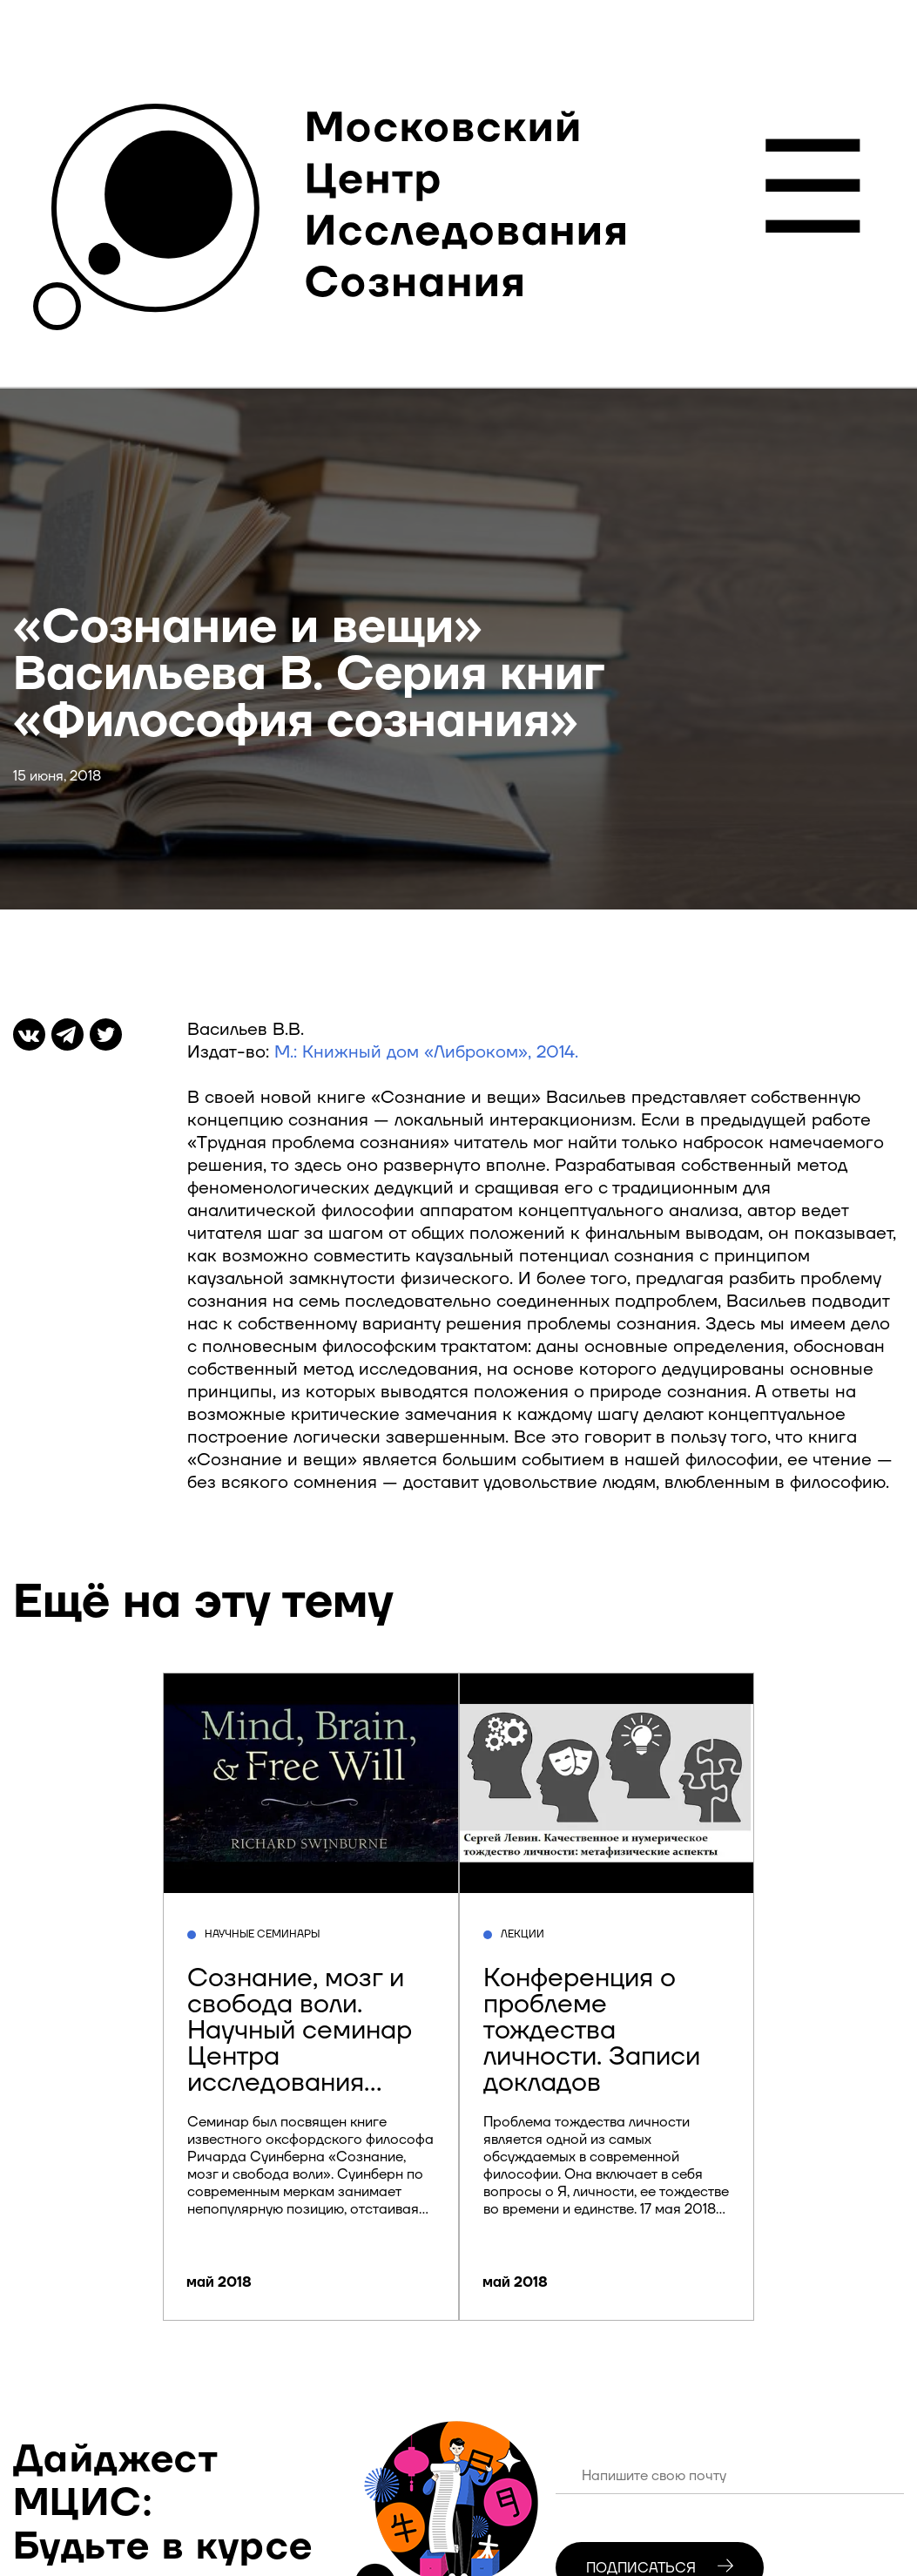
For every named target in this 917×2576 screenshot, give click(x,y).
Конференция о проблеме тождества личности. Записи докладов (591, 2030)
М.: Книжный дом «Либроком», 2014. (426, 1052)
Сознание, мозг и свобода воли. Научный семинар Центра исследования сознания (299, 2043)
